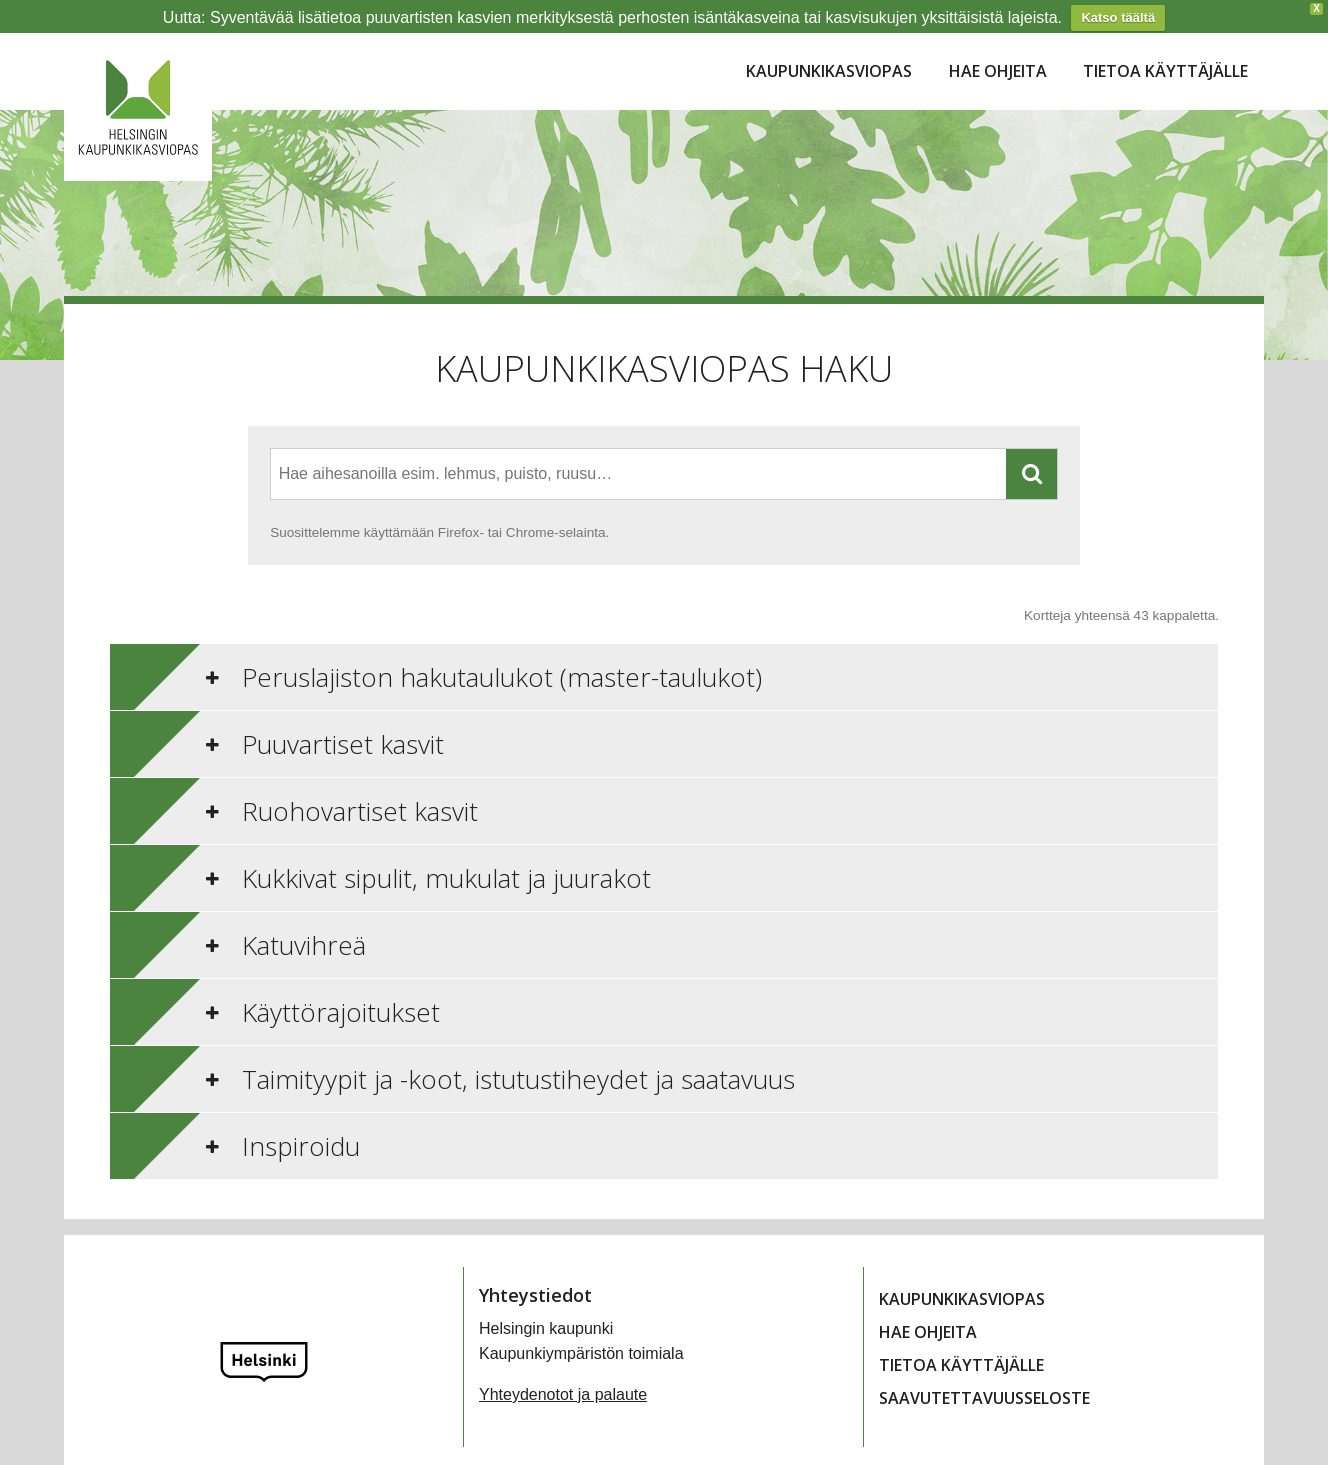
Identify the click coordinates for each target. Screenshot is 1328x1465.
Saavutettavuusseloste (984, 1370)
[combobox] (638, 447)
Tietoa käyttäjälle (1165, 43)
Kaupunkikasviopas (829, 43)
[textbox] (457, 447)
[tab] (664, 648)
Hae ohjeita (998, 43)
